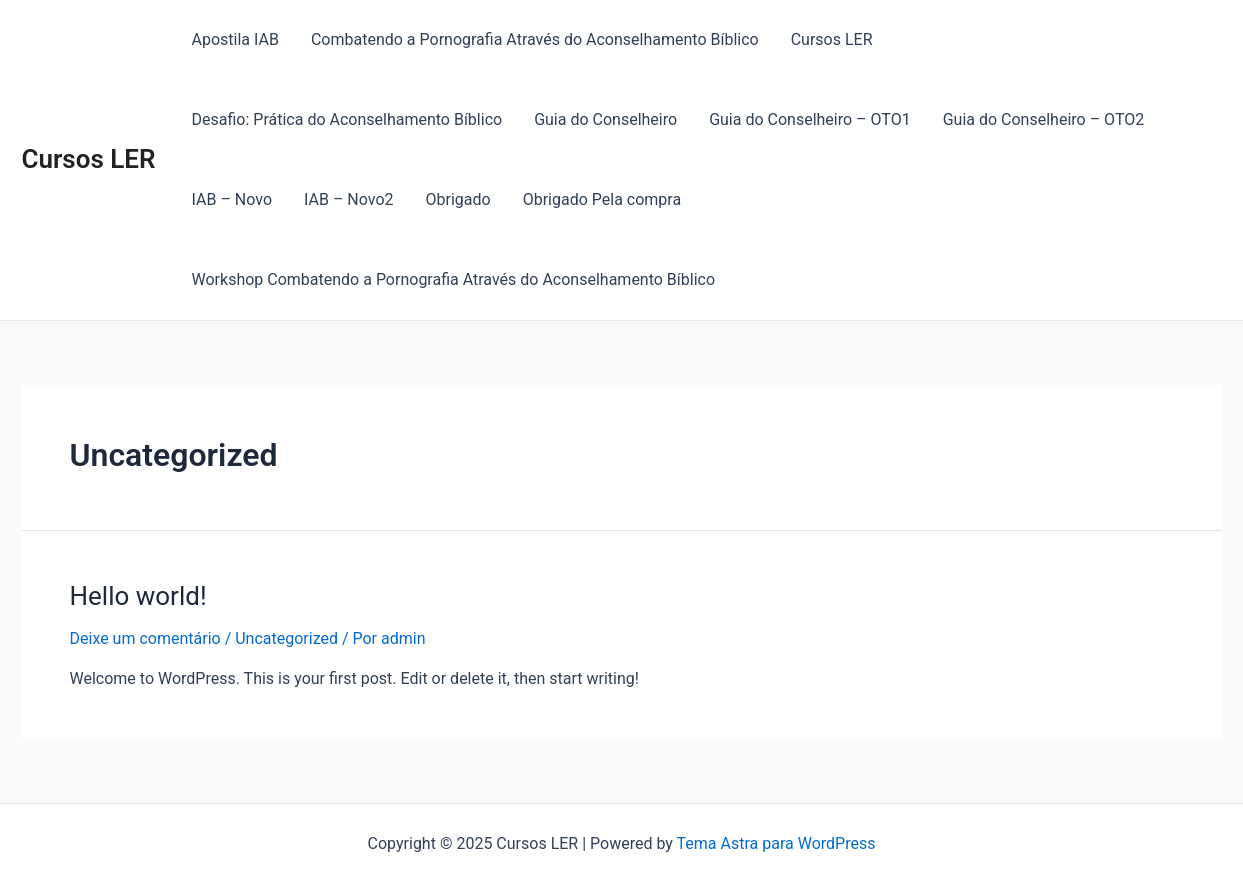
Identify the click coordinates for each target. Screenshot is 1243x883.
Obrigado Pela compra (602, 199)
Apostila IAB (235, 39)
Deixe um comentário (145, 638)
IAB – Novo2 (349, 199)
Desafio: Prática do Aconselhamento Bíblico (347, 119)
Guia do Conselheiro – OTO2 (1044, 119)
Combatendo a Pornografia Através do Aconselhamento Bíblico (535, 39)
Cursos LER (89, 159)
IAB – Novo (232, 199)
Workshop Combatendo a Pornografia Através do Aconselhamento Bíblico (454, 279)
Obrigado (458, 199)
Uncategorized (286, 638)
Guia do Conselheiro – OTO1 (810, 119)
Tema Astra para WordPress (776, 843)
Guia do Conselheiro (605, 119)
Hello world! (138, 596)
